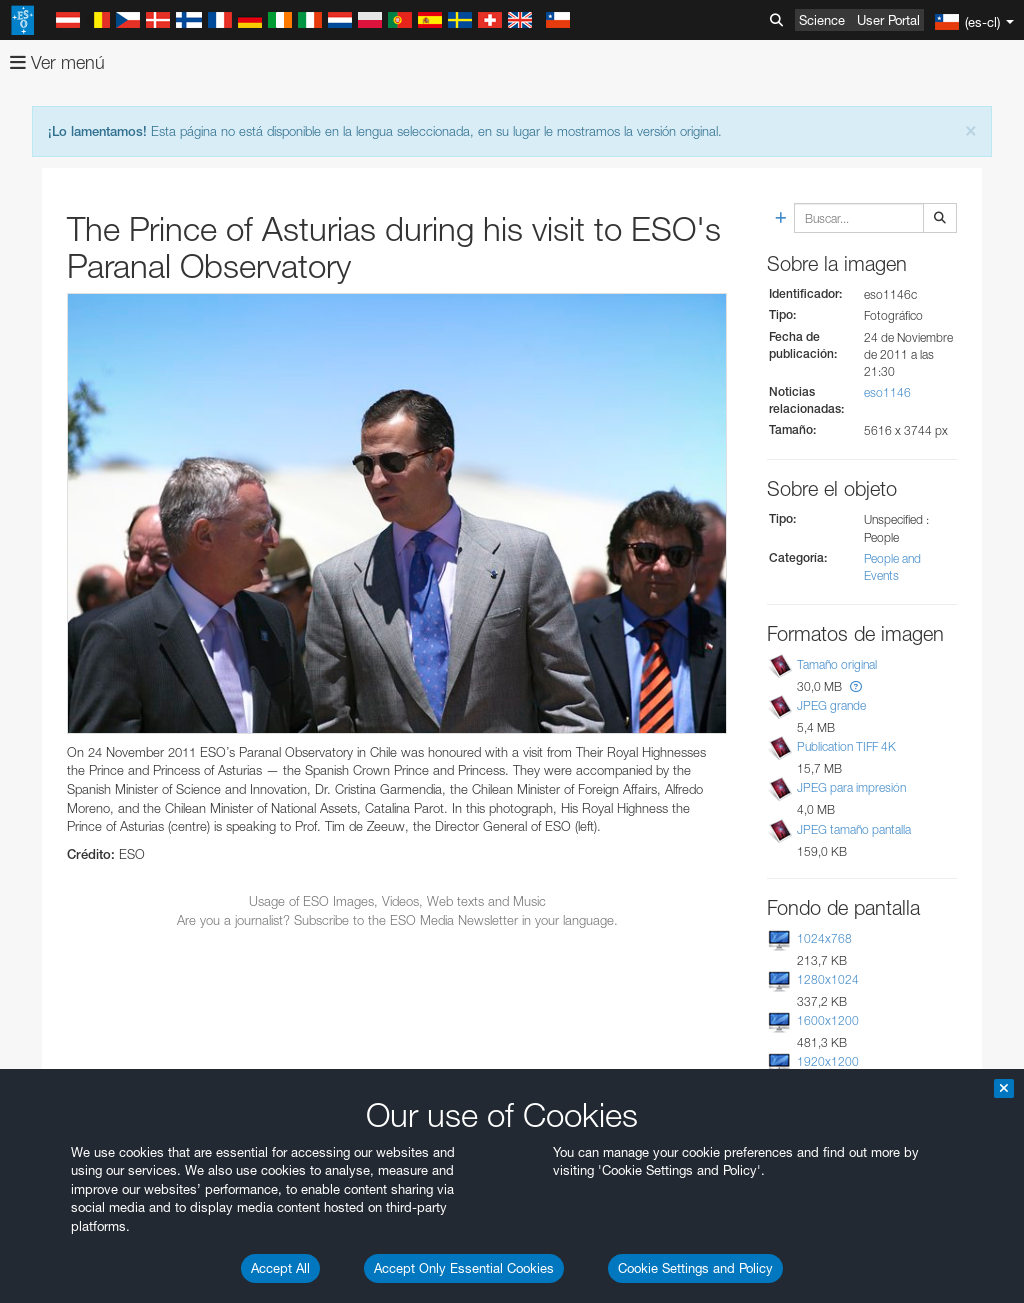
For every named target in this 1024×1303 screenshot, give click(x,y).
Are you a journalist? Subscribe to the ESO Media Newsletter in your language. (397, 920)
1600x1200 (828, 1020)
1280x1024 (828, 979)
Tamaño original (837, 664)
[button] (856, 686)
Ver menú (57, 62)
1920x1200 (828, 1061)
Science (822, 20)
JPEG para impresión (851, 787)
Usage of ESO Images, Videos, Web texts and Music (397, 901)
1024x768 (824, 938)
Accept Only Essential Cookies (464, 1268)
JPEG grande (831, 705)
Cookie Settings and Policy (695, 1268)
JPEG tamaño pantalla (854, 829)
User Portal (888, 20)
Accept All (280, 1268)
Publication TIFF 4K (846, 746)
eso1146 (887, 392)
